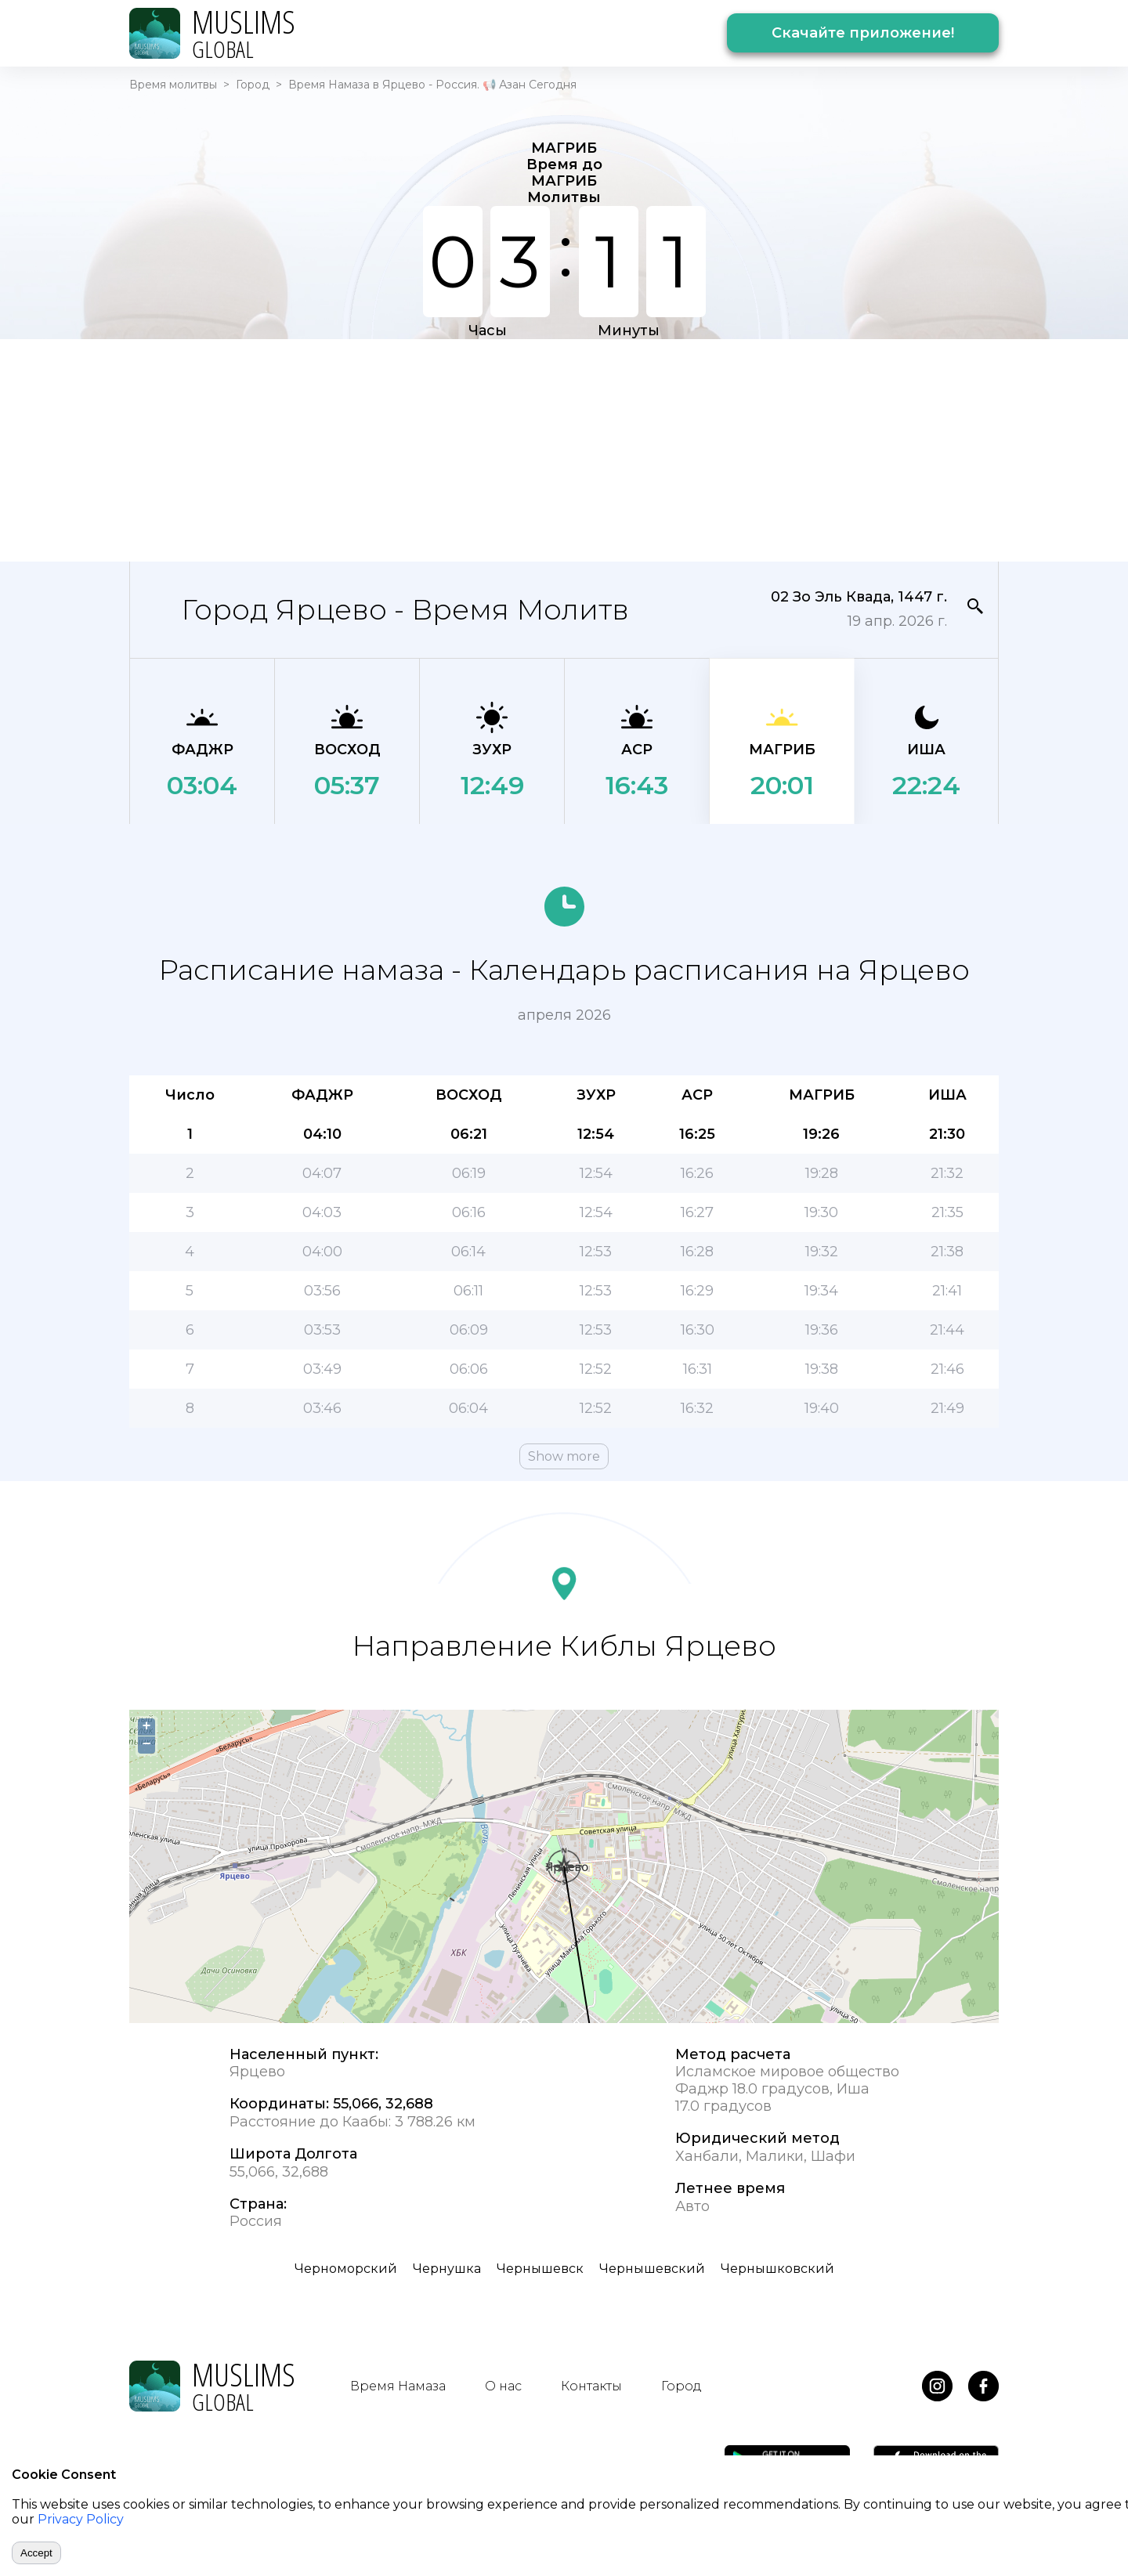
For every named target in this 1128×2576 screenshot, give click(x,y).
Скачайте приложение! (863, 33)
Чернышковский (777, 2268)
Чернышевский (652, 2268)
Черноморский (346, 2268)
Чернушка (447, 2268)
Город (252, 85)
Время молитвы (173, 85)
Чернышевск (540, 2268)
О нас (503, 2386)
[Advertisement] (564, 448)
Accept (36, 2553)
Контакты (591, 2386)
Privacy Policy (81, 2519)
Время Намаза (398, 2386)
